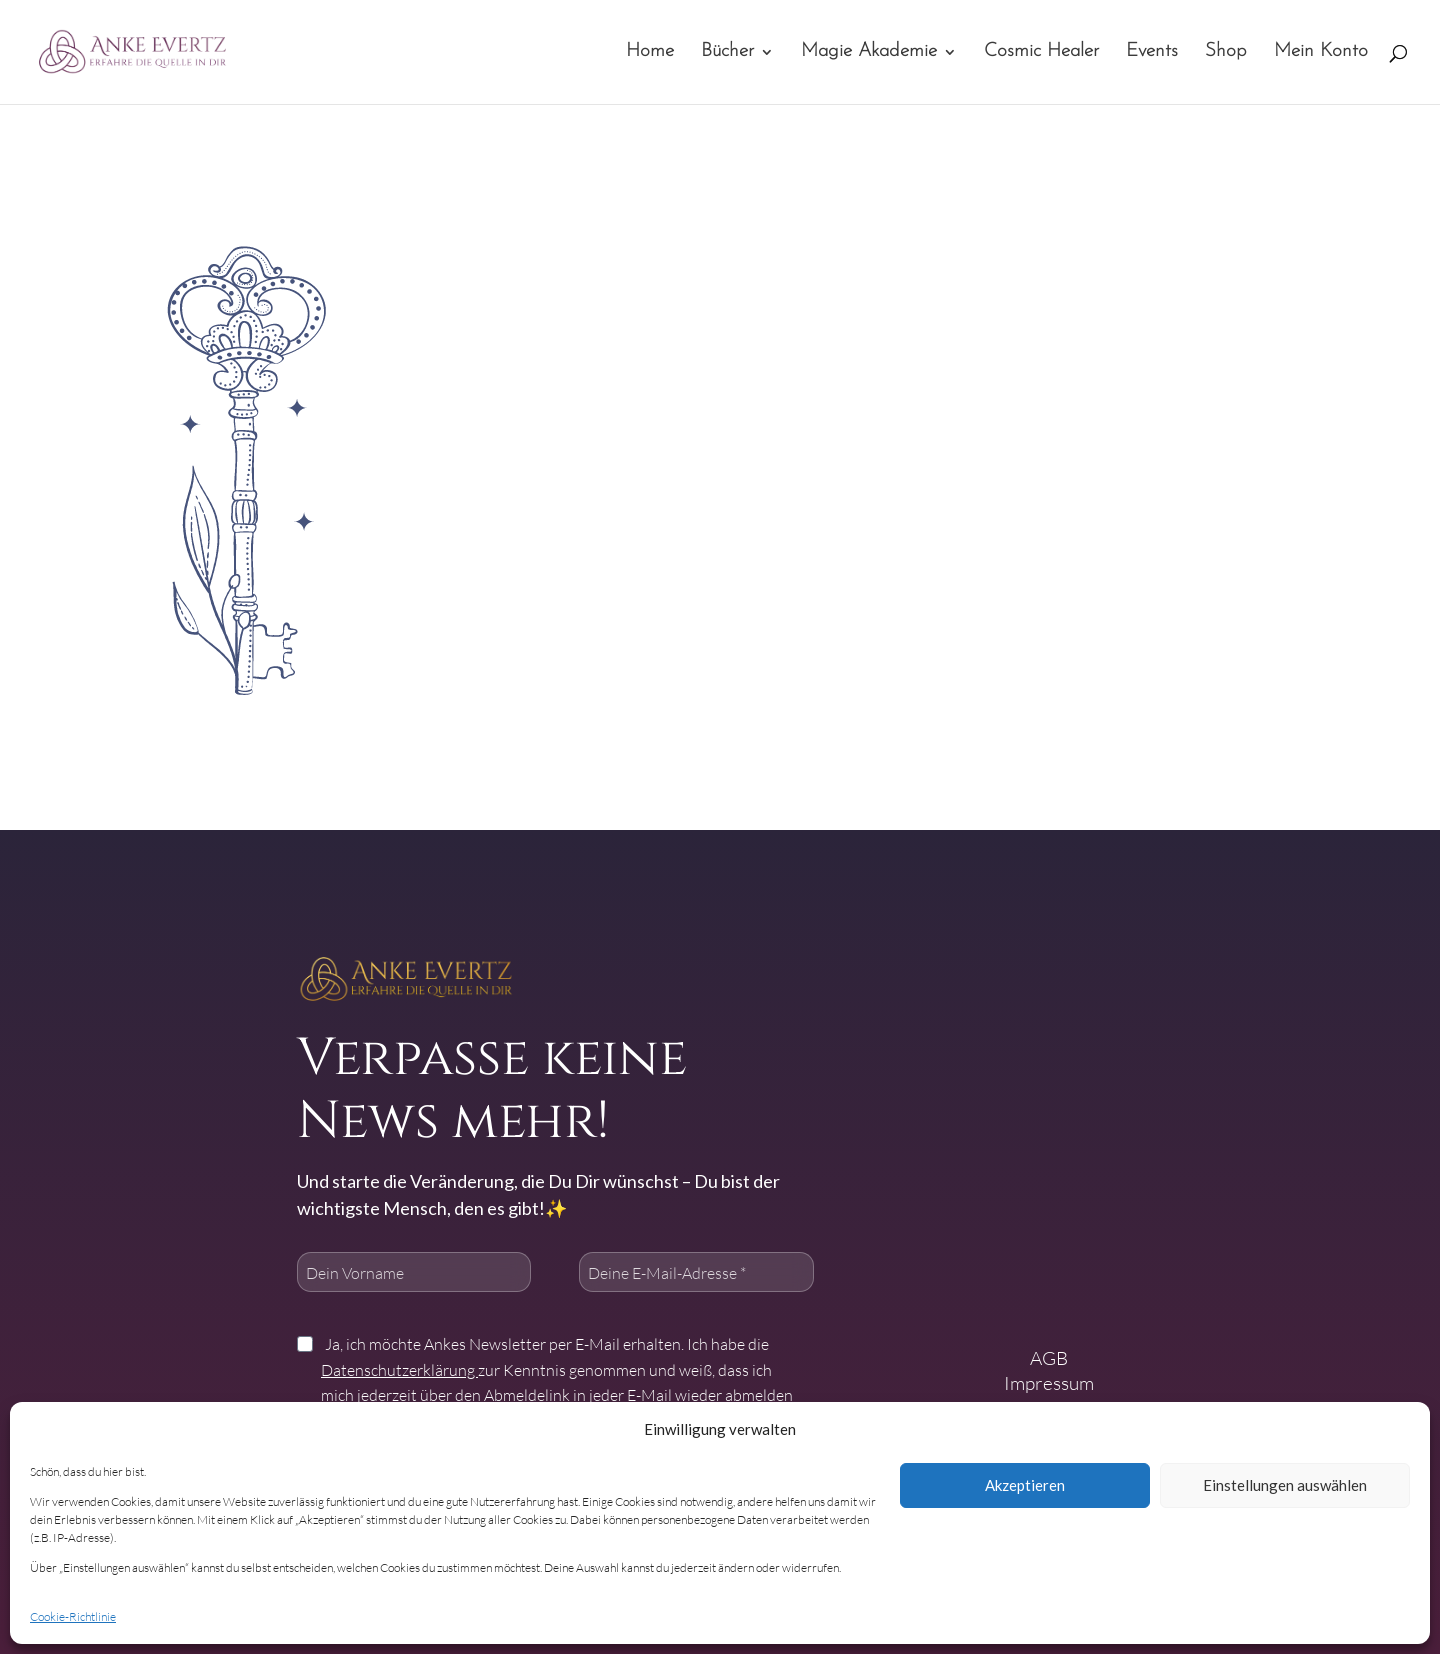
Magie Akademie (869, 53)
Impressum (1049, 1382)
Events (1152, 53)
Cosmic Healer (1041, 53)
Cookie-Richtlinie (73, 1616)
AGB (1049, 1357)
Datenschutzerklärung (399, 1369)
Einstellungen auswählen (1285, 1485)
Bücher (727, 53)
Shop (1226, 53)
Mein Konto (1321, 53)
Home (650, 53)
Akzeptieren (1025, 1485)
